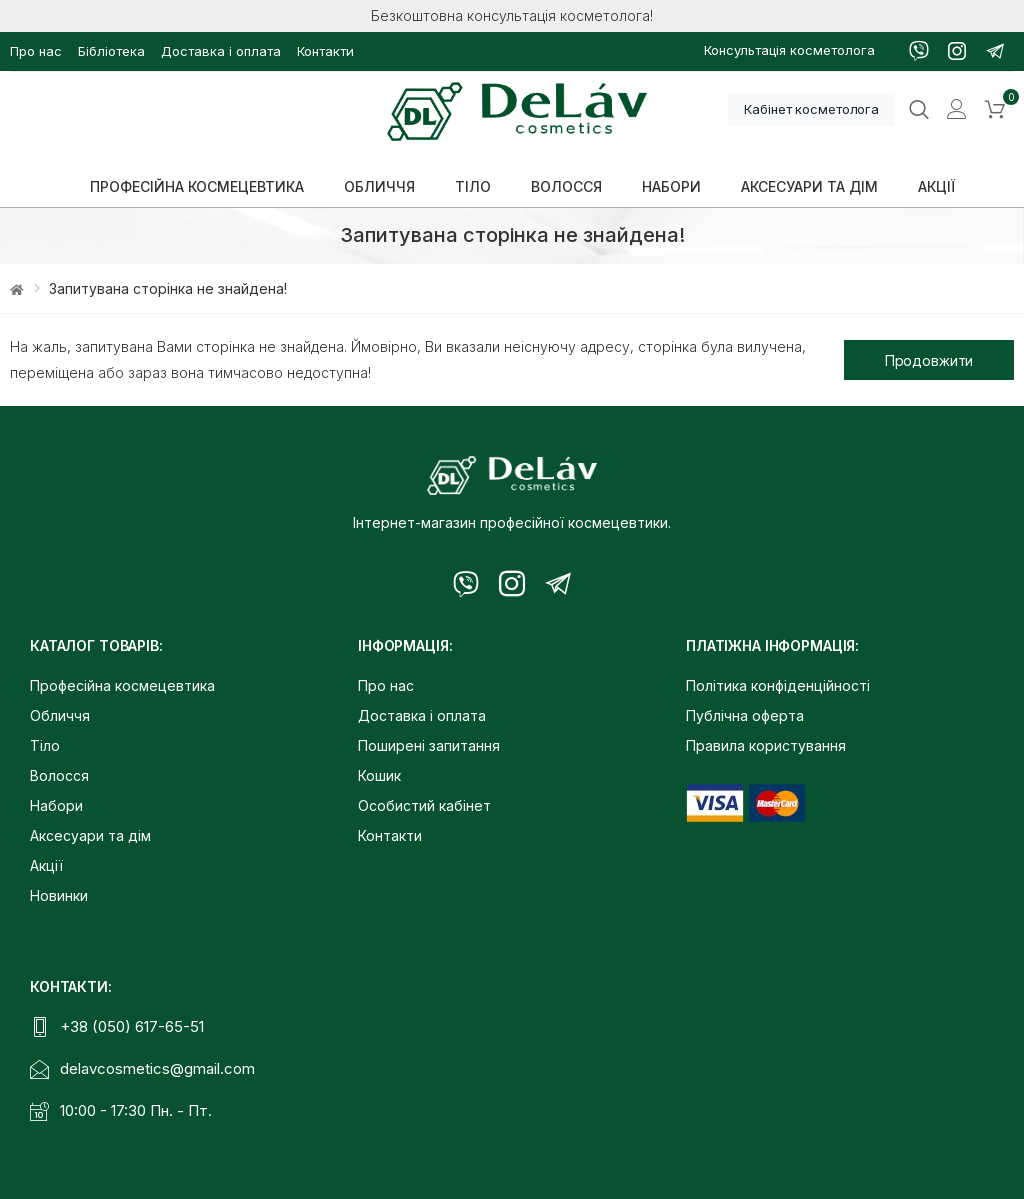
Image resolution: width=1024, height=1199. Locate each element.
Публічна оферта (745, 715)
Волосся (59, 775)
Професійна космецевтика (122, 685)
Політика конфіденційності (778, 685)
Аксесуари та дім (90, 835)
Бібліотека (111, 51)
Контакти (325, 51)
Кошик (379, 775)
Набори (56, 805)
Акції (46, 865)
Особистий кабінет (424, 805)
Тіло (45, 745)
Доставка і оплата (221, 51)
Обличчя (60, 715)
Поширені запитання (429, 745)
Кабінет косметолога (811, 109)
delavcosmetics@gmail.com (157, 1068)
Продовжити (929, 360)
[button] (995, 110)
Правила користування (766, 745)
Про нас (36, 51)
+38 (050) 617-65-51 (132, 1026)
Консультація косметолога (789, 50)
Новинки (59, 895)
